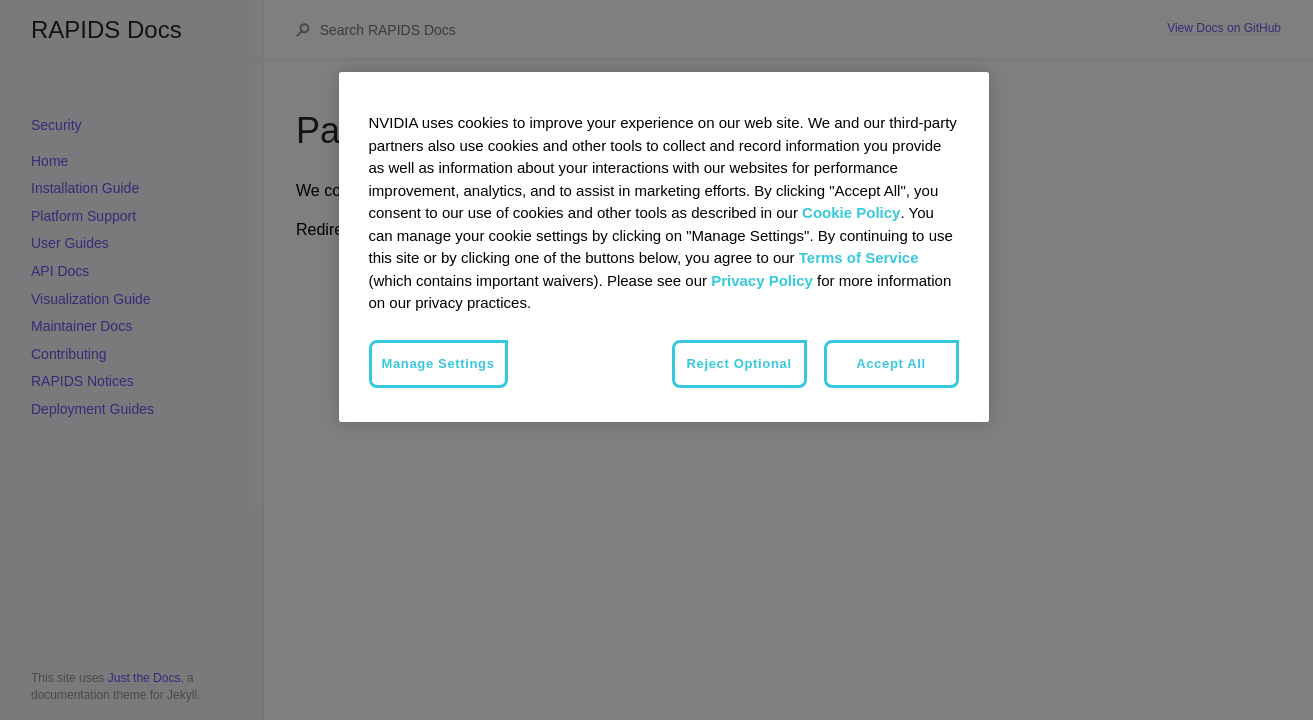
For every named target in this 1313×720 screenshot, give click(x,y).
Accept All (891, 363)
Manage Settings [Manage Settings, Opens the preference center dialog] (438, 363)
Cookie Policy (851, 212)
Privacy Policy (762, 280)
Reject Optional (739, 363)
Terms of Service (859, 257)
